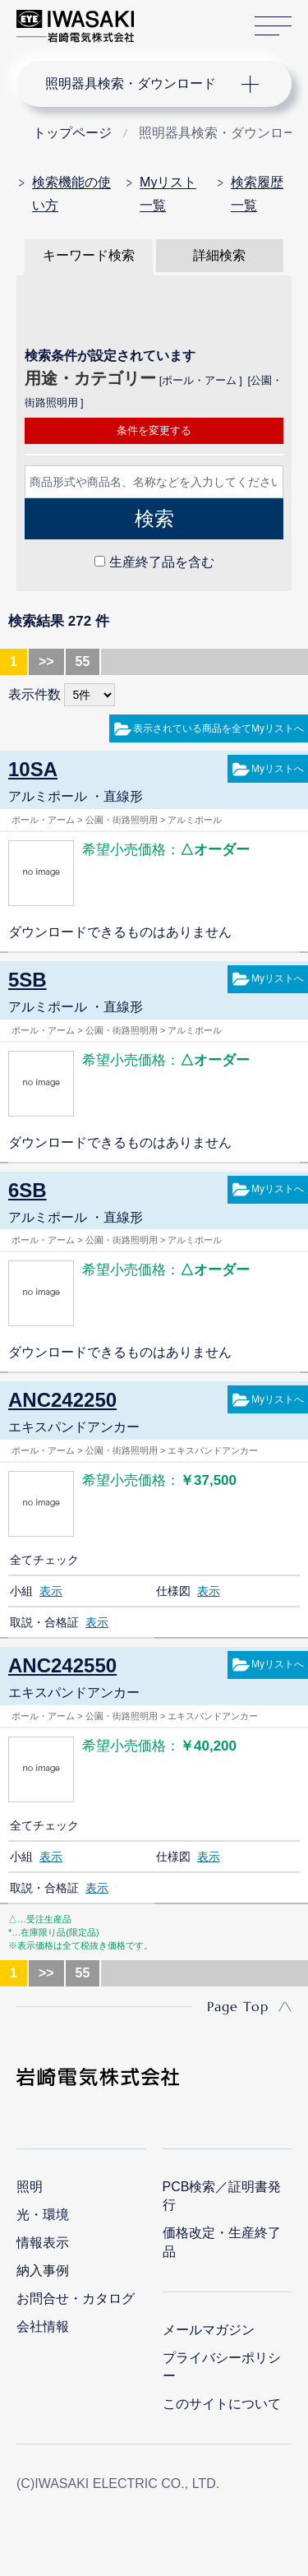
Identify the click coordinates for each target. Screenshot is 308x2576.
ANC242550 (62, 1665)
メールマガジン (209, 2330)
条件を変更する (154, 430)
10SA (32, 769)
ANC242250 (62, 1400)
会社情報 (42, 2326)
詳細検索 (219, 255)
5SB (27, 980)
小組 (21, 1591)
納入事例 (42, 2271)
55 (83, 661)
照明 (29, 2187)
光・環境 (42, 2215)
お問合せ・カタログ (75, 2298)
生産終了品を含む (161, 562)
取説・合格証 (44, 1622)
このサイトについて (222, 2404)
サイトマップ (273, 26)
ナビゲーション (138, 84)
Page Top (238, 2006)
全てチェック (44, 1559)
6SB (27, 1190)
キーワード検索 (89, 255)
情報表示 (42, 2243)
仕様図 (173, 1591)
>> (46, 661)
